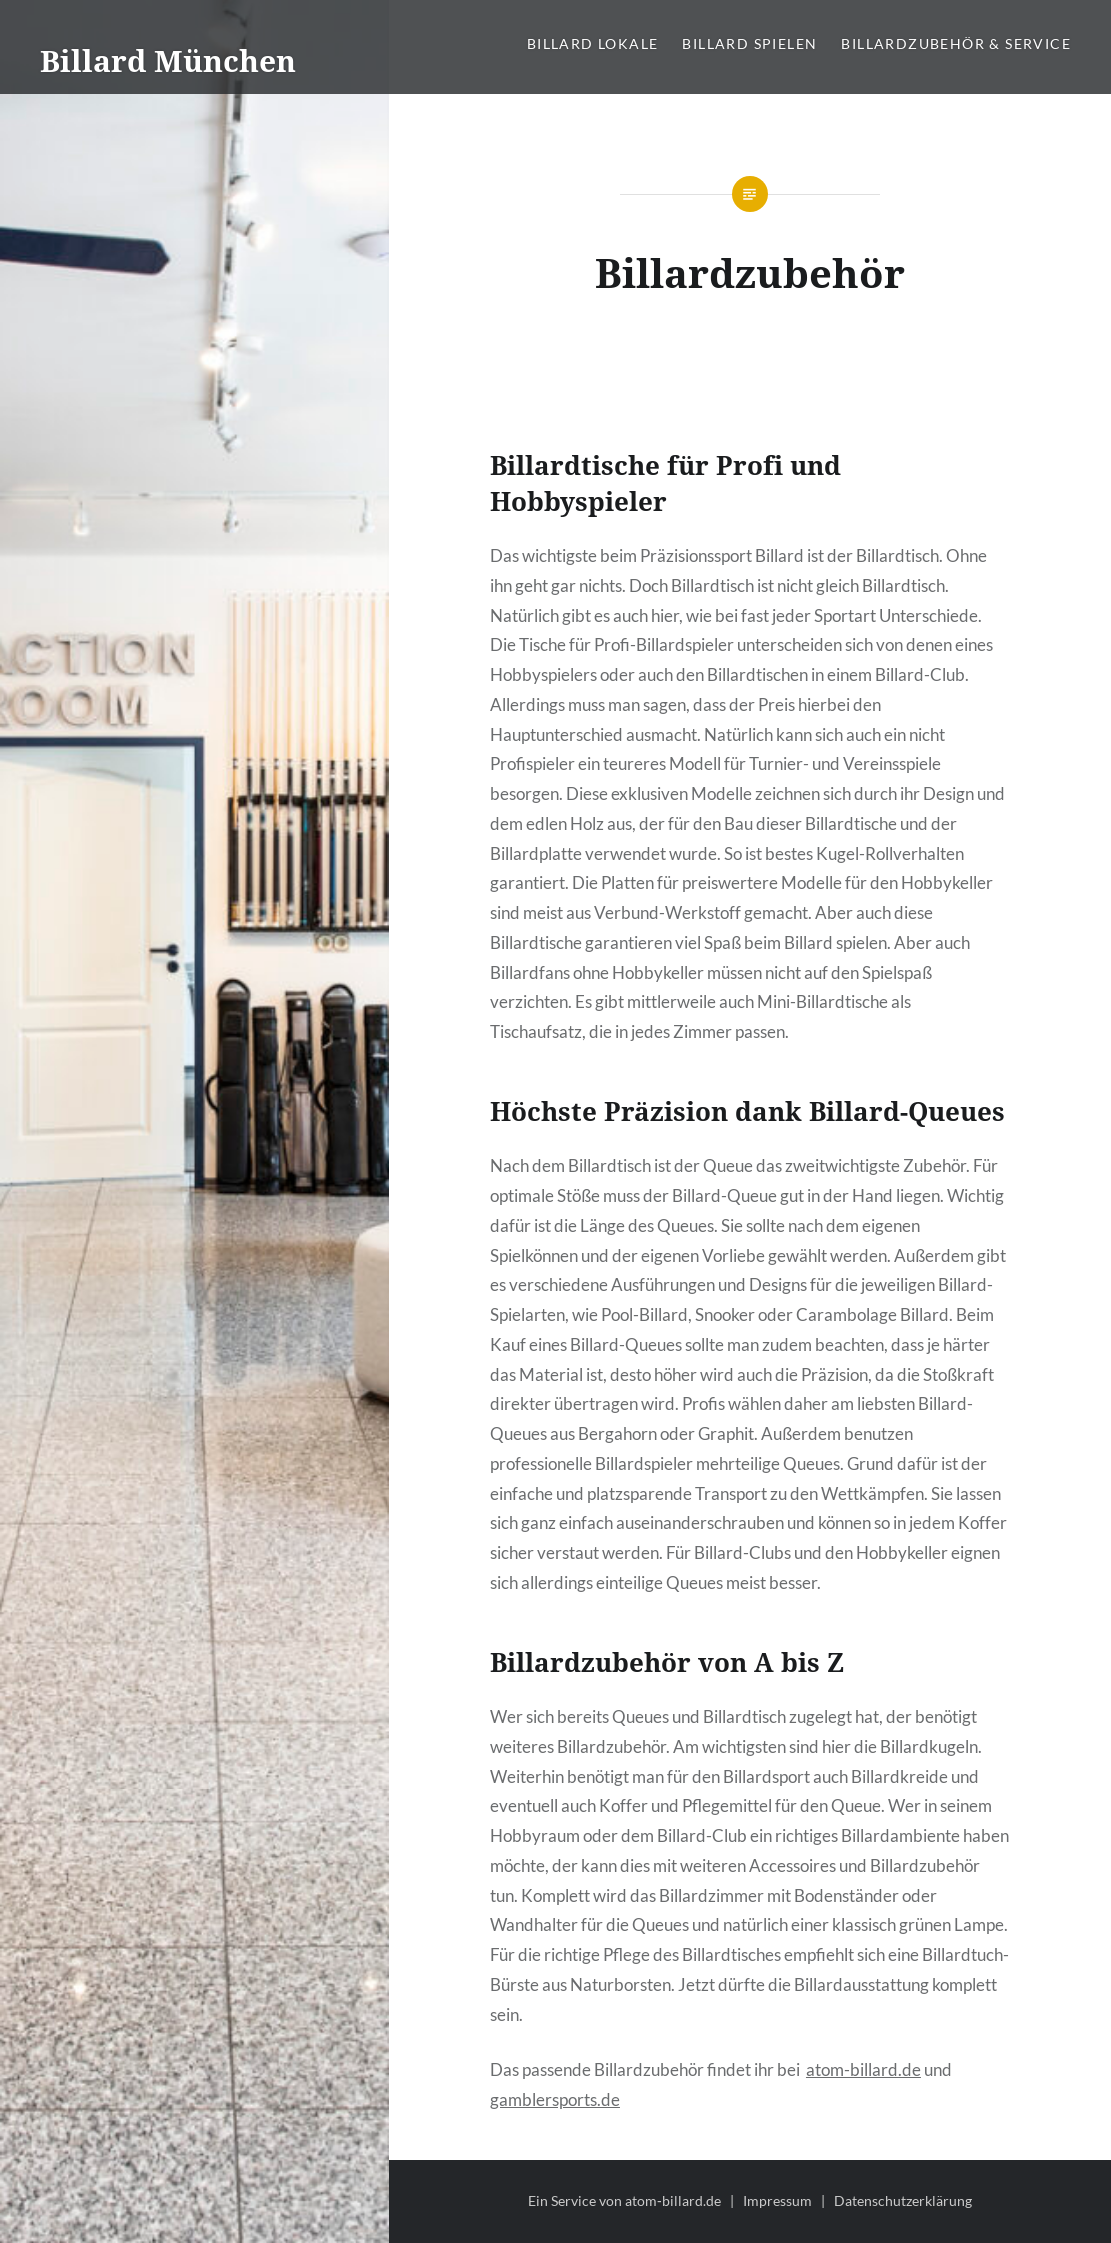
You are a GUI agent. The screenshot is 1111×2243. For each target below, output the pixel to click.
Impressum (777, 2200)
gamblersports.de (555, 2099)
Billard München (168, 60)
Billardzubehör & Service (956, 43)
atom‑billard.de (673, 2200)
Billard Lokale (593, 43)
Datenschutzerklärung (903, 2200)
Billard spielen (749, 43)
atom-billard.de (863, 2069)
